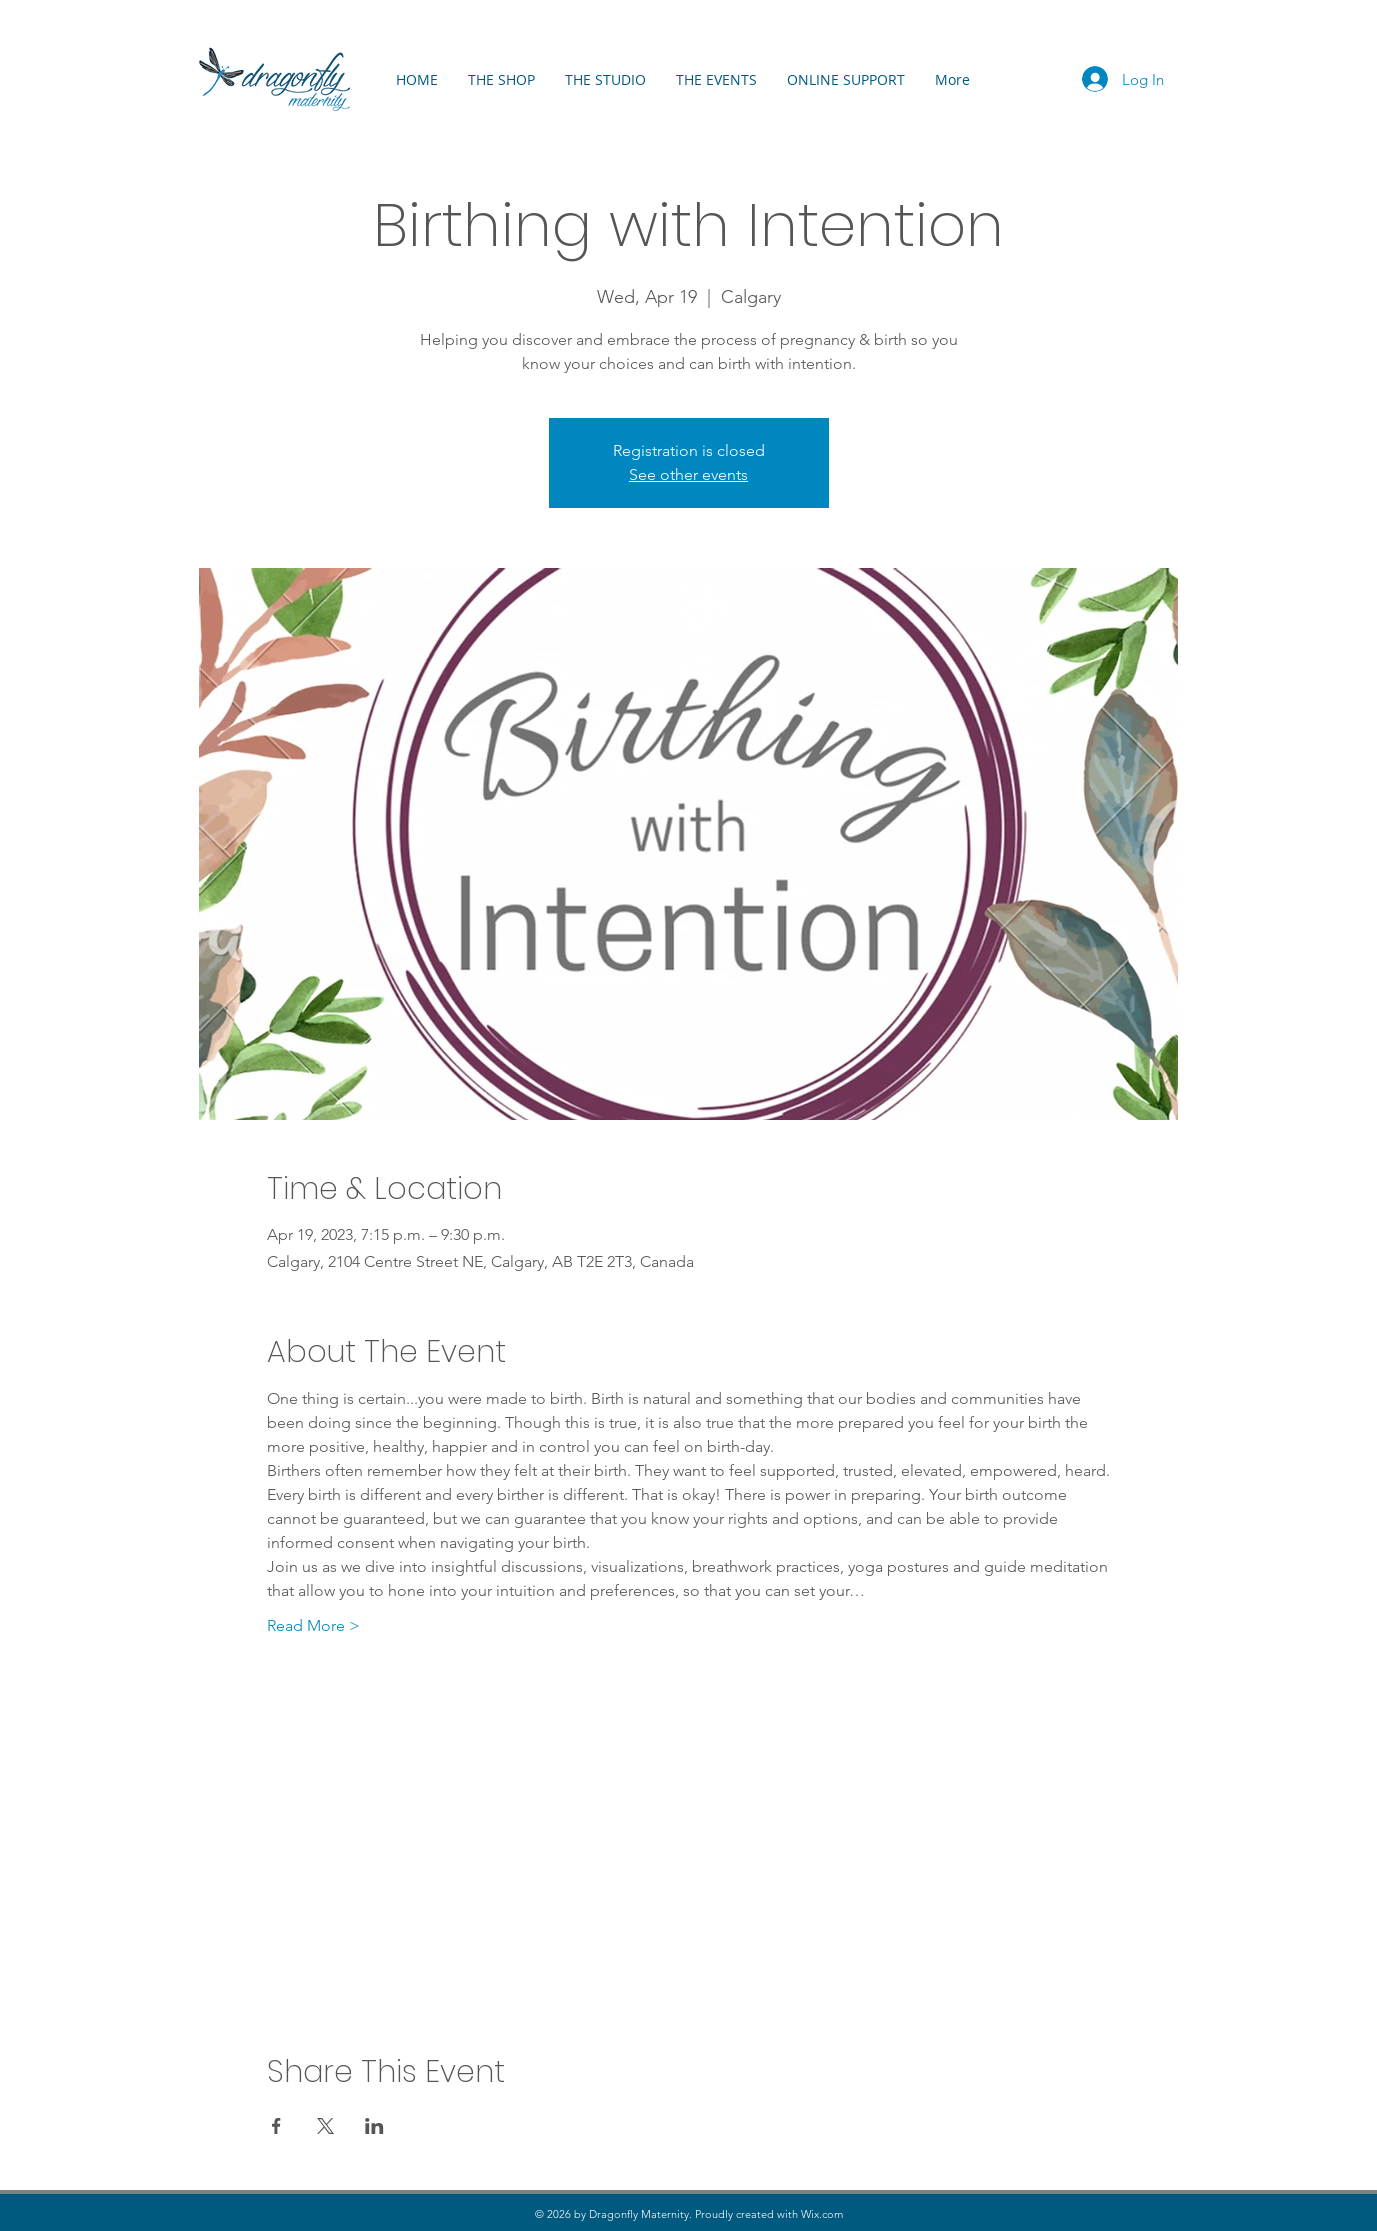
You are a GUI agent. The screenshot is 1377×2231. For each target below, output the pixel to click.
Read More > (313, 1625)
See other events (688, 474)
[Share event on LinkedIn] (374, 2126)
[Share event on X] (325, 2126)
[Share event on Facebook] (276, 2126)
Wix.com (822, 2214)
